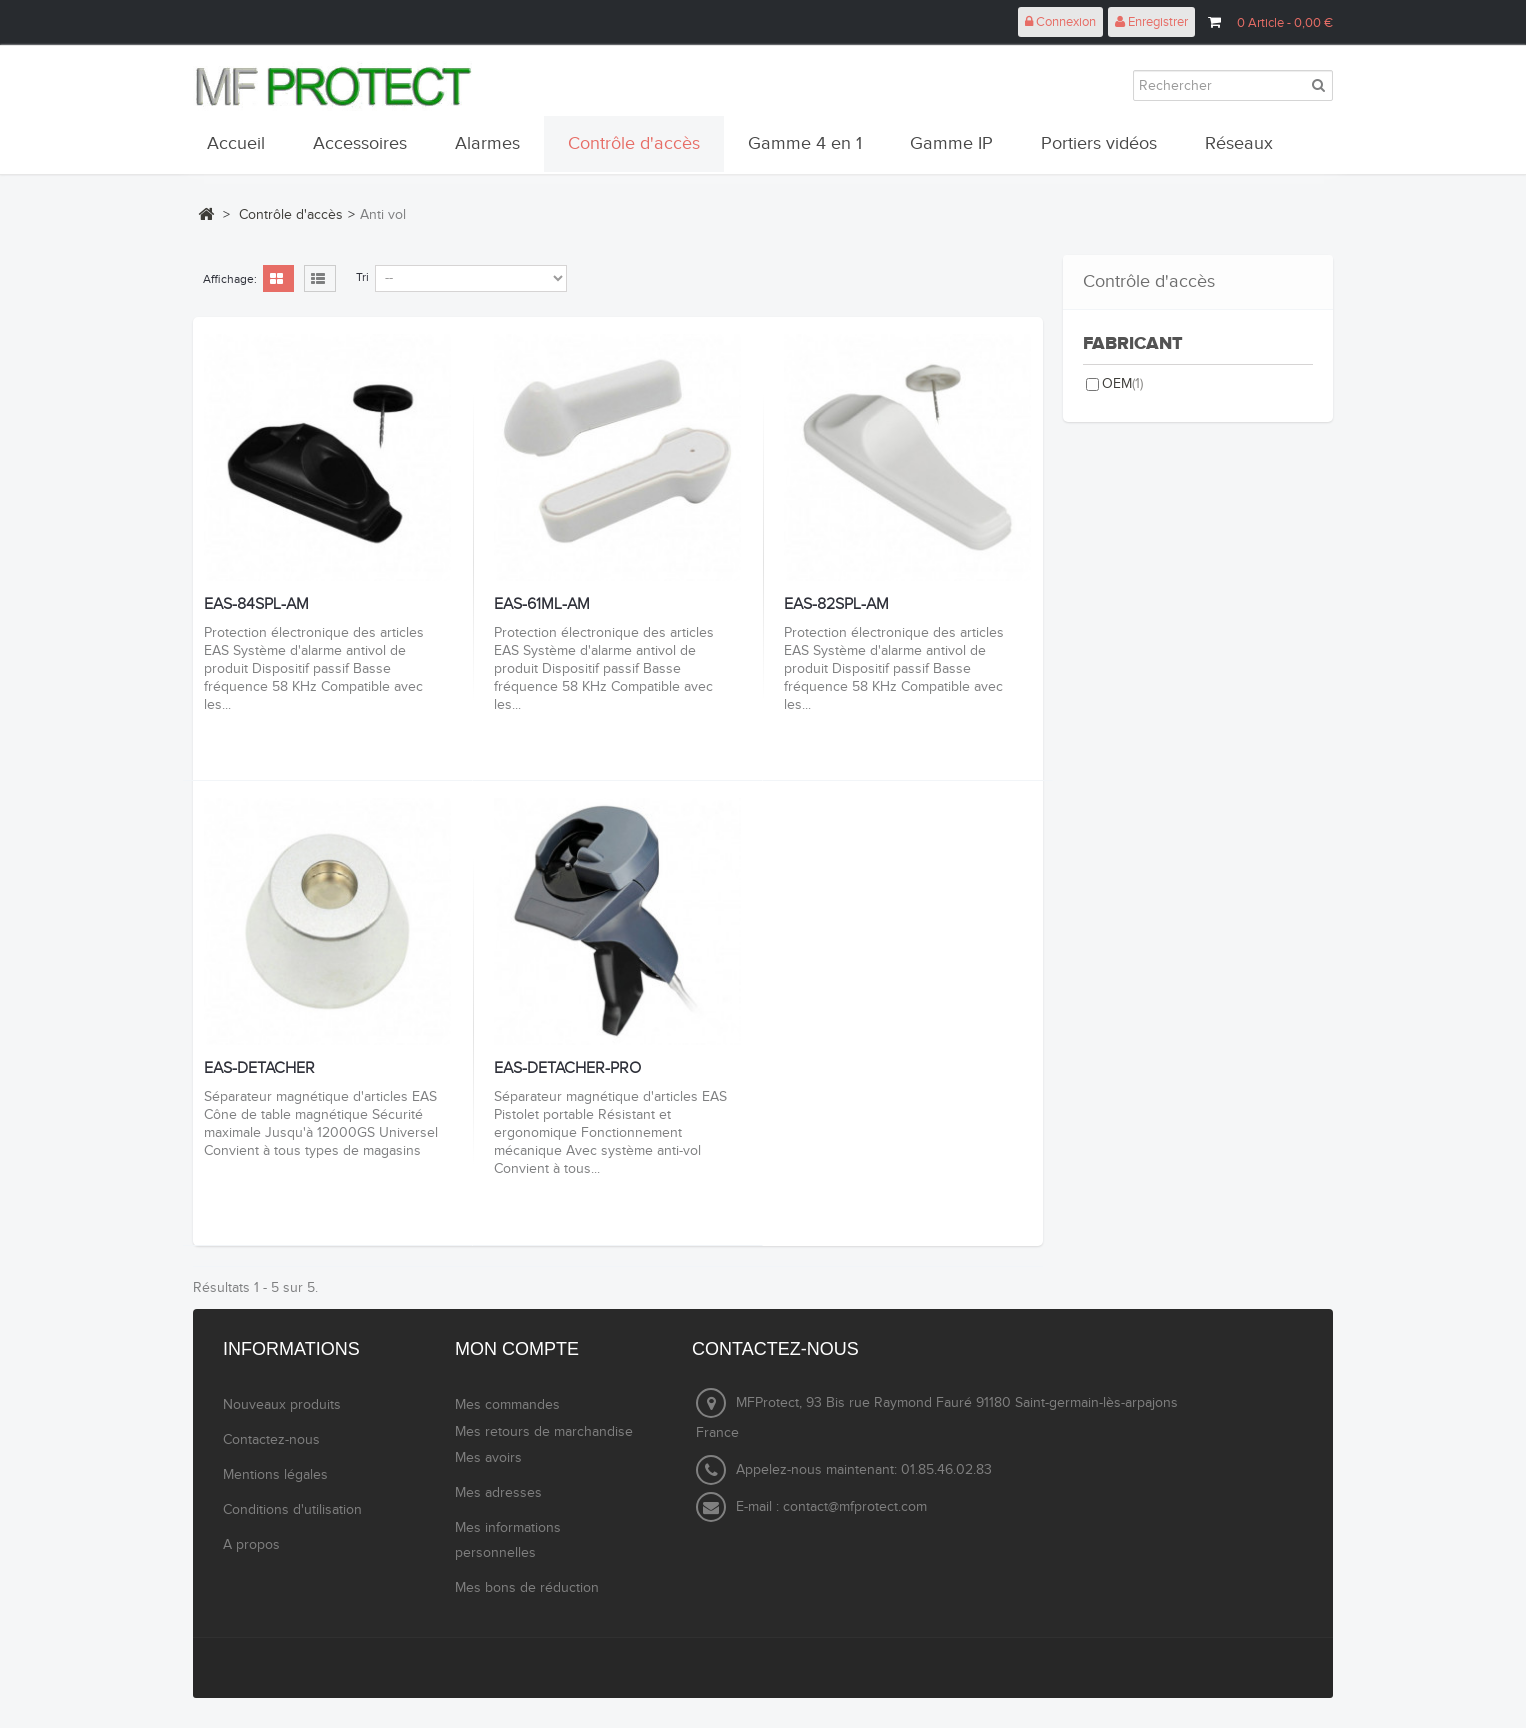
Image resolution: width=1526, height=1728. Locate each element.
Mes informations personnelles (508, 1540)
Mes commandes (507, 1405)
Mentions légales (275, 1475)
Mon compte (517, 1349)
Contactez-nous (271, 1440)
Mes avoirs (488, 1458)
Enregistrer (1151, 22)
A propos (251, 1545)
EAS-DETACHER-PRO (567, 1069)
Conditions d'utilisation (292, 1510)
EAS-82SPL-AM (836, 605)
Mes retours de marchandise (544, 1432)
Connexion (1060, 22)
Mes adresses (498, 1493)
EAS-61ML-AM (542, 605)
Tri (362, 277)
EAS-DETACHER (259, 1069)
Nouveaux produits (282, 1405)
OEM (1122, 384)
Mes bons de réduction (527, 1588)
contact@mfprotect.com (855, 1507)
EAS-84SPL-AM (256, 605)
